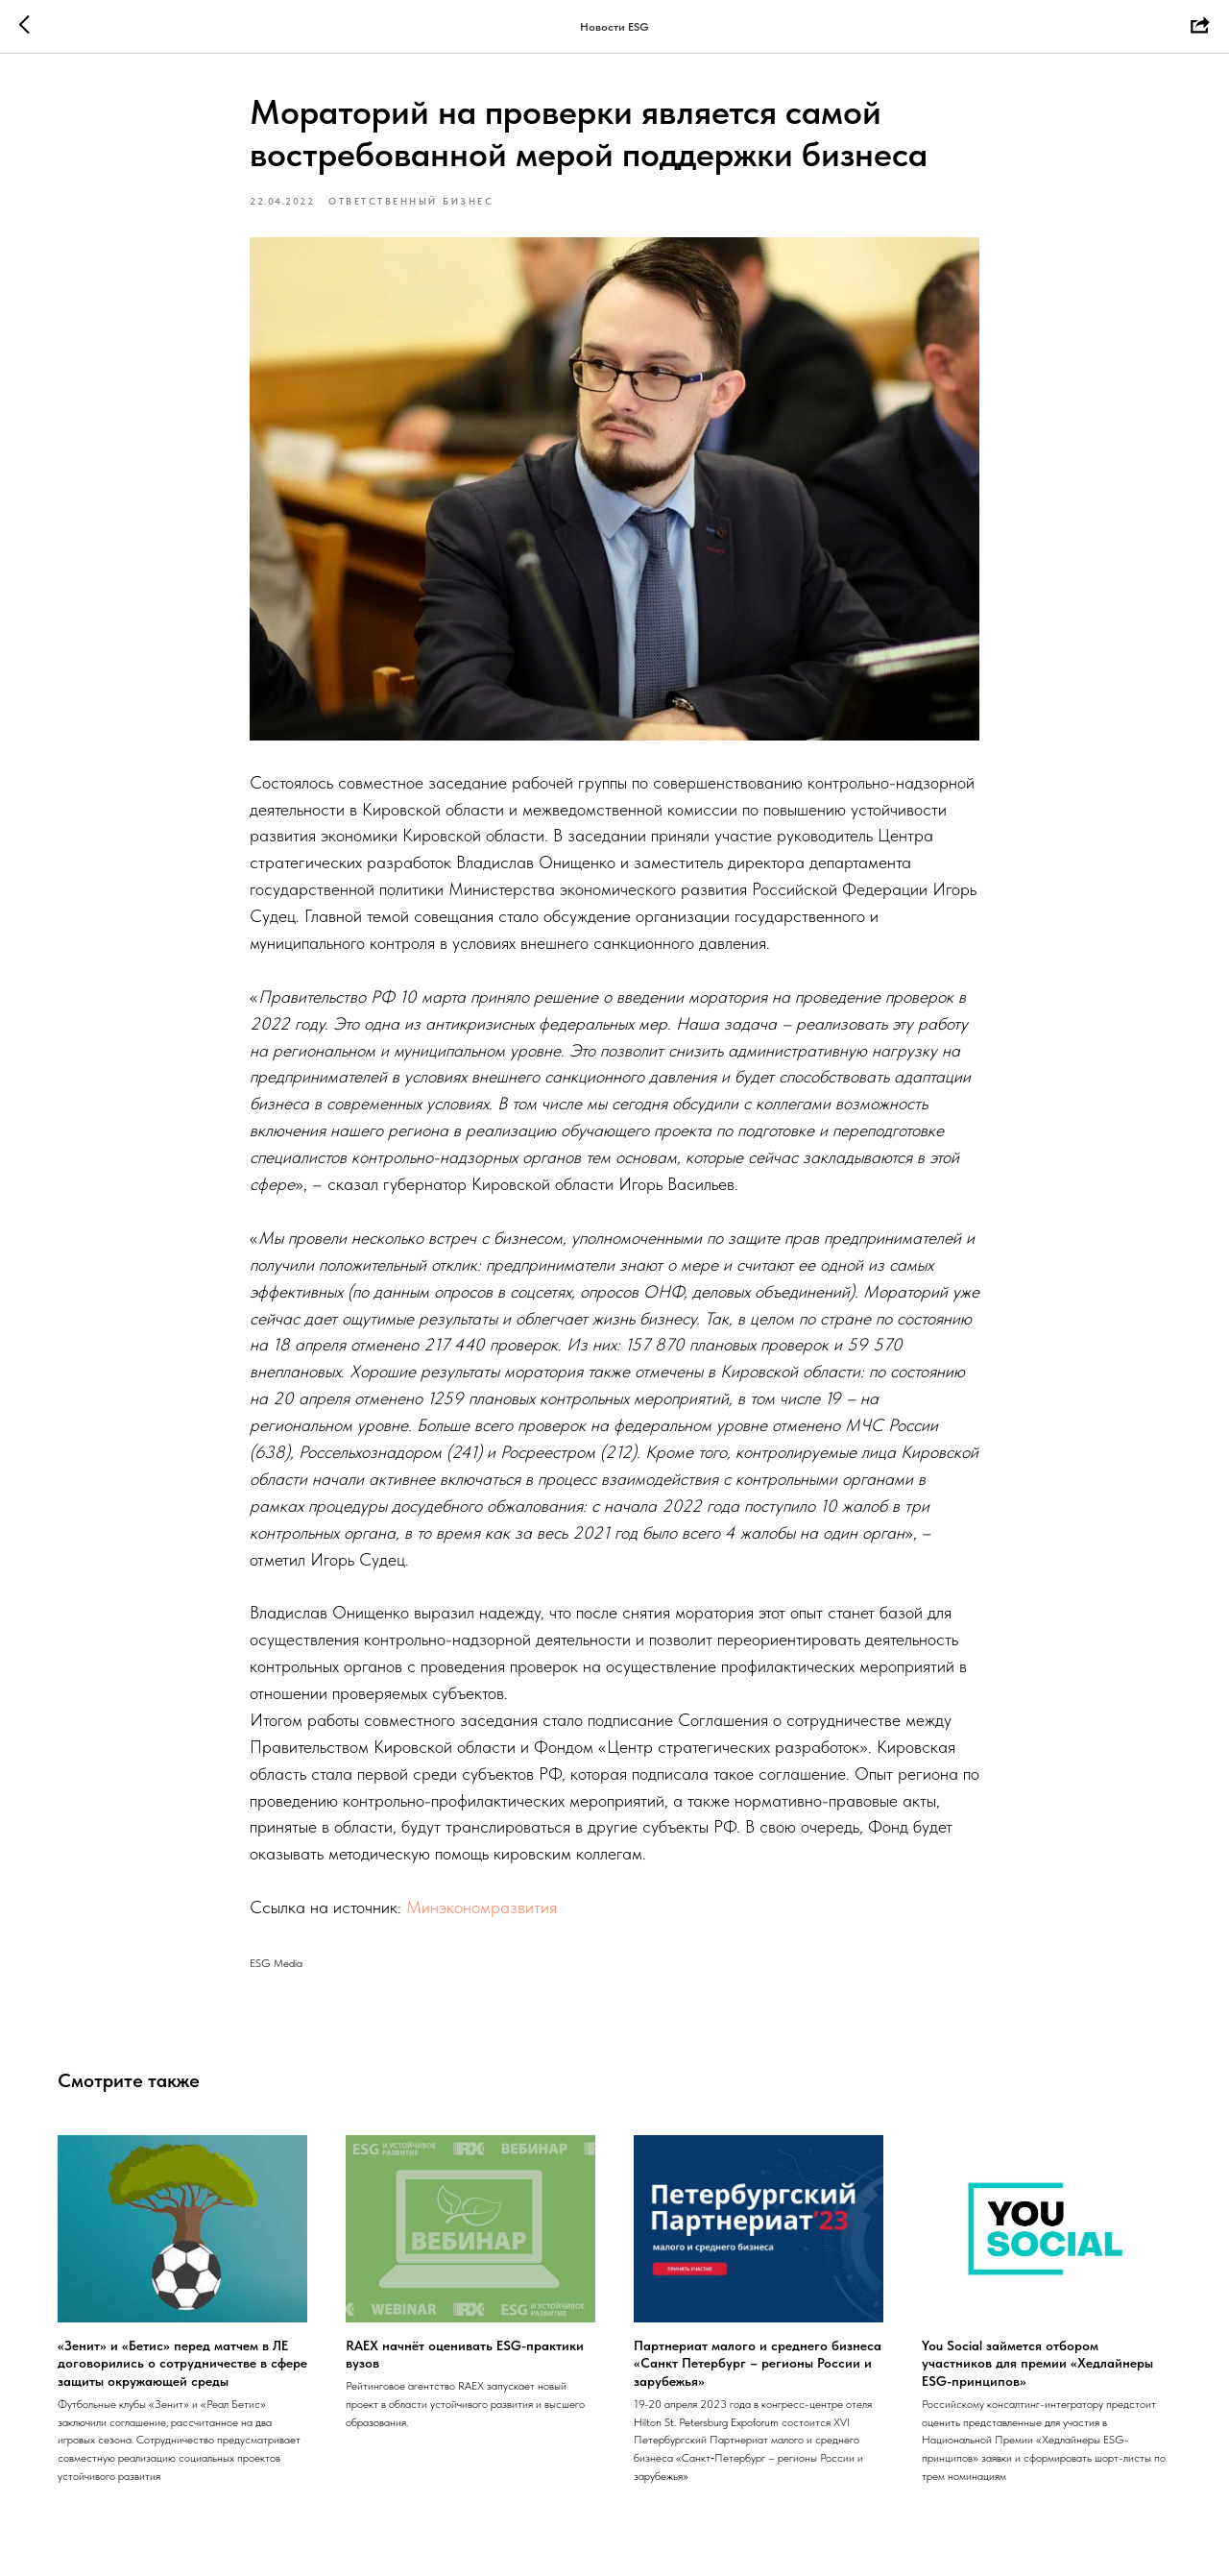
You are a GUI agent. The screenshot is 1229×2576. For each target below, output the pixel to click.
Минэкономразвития (481, 1907)
